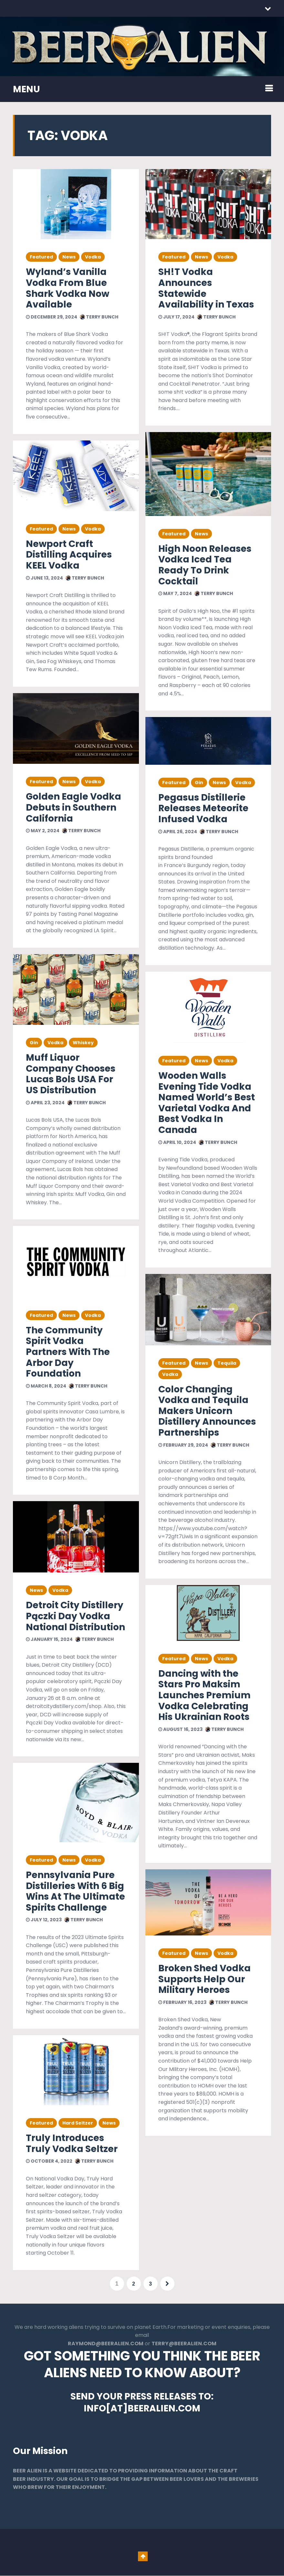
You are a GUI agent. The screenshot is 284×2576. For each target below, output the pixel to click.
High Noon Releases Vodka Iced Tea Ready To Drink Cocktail (204, 565)
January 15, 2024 (49, 1639)
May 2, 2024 (42, 830)
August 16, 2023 (180, 1729)
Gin (34, 1042)
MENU (26, 89)
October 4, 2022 (49, 2161)
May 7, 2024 (175, 593)
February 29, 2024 (183, 1445)
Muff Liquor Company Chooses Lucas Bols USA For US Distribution (70, 1073)
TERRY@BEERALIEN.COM (184, 2344)
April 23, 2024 (45, 1102)
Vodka (93, 257)
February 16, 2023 (182, 2002)
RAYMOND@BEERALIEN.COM (105, 2344)
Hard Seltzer (77, 2123)
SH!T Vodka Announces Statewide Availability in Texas (206, 288)
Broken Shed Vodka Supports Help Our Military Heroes (204, 1979)
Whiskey (83, 1042)
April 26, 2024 (177, 831)
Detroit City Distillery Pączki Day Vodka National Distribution (75, 1616)
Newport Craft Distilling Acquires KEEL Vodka (69, 555)
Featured (41, 257)
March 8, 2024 (46, 1386)
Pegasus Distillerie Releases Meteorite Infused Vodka (203, 808)
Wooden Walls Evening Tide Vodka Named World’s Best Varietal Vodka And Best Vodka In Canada (206, 1102)
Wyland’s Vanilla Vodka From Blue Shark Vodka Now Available (67, 288)
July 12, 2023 (44, 1919)
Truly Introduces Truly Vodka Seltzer (72, 2143)
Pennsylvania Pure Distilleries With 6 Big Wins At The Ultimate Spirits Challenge (75, 1891)
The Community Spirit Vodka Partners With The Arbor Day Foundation (68, 1352)
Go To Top (143, 2556)
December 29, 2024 (51, 317)
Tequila (226, 1363)
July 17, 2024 (176, 317)
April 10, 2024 (177, 1142)
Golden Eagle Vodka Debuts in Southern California (73, 807)
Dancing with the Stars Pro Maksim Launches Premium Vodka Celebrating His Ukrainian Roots (204, 1695)
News (69, 257)
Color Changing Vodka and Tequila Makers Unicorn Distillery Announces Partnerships (207, 1411)
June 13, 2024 (44, 578)
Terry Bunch (99, 317)
